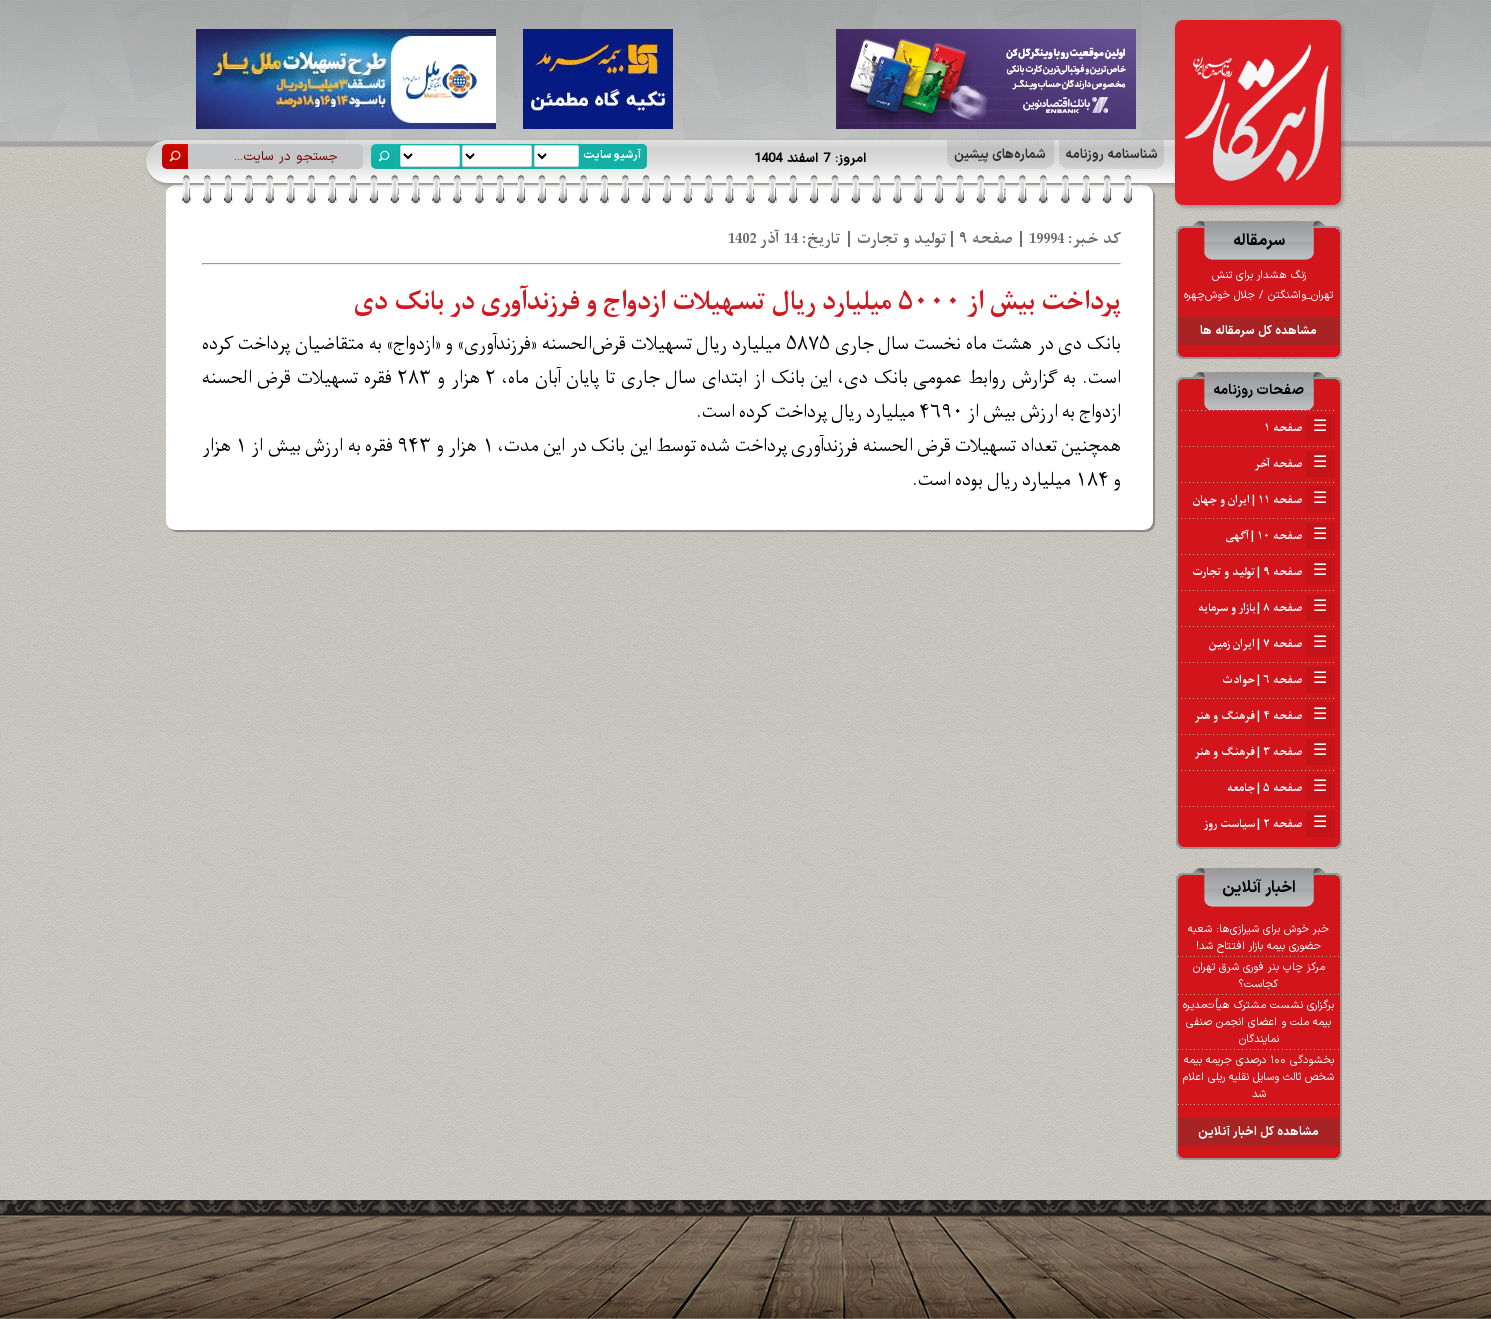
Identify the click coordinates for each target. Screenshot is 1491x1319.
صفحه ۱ (1299, 428)
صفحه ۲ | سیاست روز (1269, 824)
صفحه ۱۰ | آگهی (1280, 536)
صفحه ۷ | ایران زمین (1272, 644)
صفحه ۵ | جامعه (1281, 788)
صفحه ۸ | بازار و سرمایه (1266, 608)
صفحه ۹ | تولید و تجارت (1263, 572)
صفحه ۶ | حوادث (1278, 680)
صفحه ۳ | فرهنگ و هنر (1265, 752)
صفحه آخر (1294, 464)
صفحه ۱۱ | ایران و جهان (1264, 500)
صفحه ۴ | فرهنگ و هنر (1265, 716)
